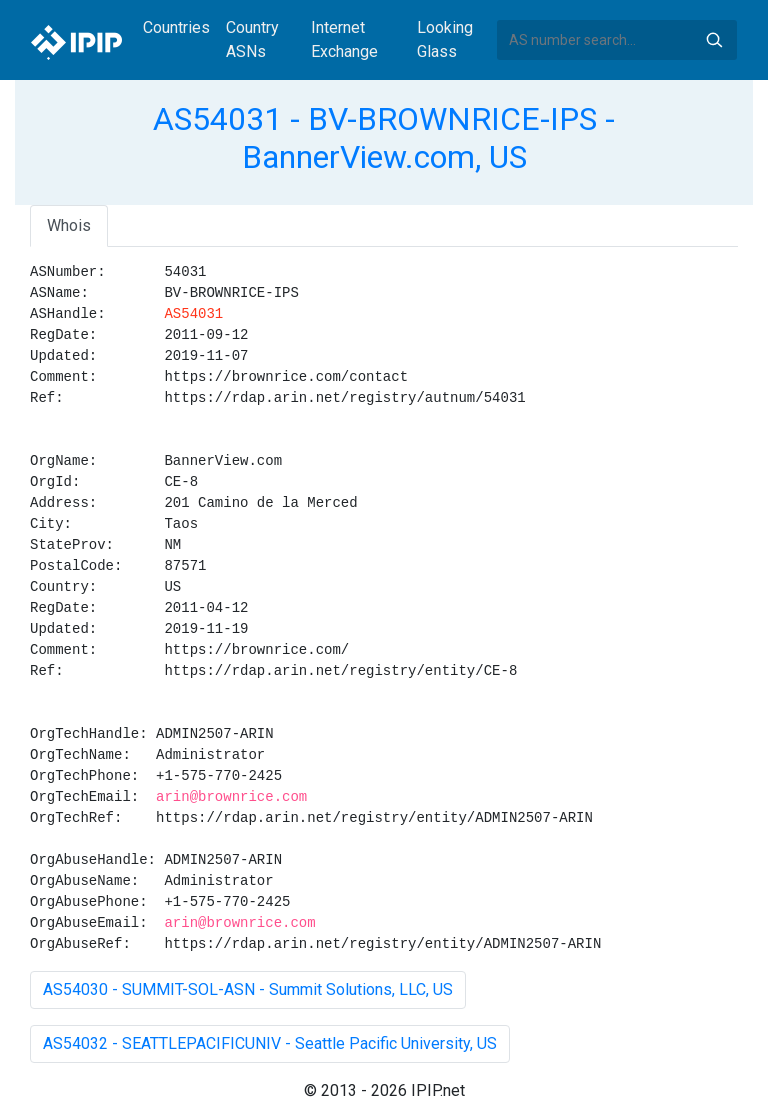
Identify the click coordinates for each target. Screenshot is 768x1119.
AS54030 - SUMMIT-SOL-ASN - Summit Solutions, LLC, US (248, 989)
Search (714, 40)
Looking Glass (445, 39)
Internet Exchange (344, 39)
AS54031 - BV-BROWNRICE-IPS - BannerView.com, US (384, 138)
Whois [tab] (69, 225)
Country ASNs (252, 39)
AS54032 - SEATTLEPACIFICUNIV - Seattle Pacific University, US (270, 1043)
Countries (176, 27)
